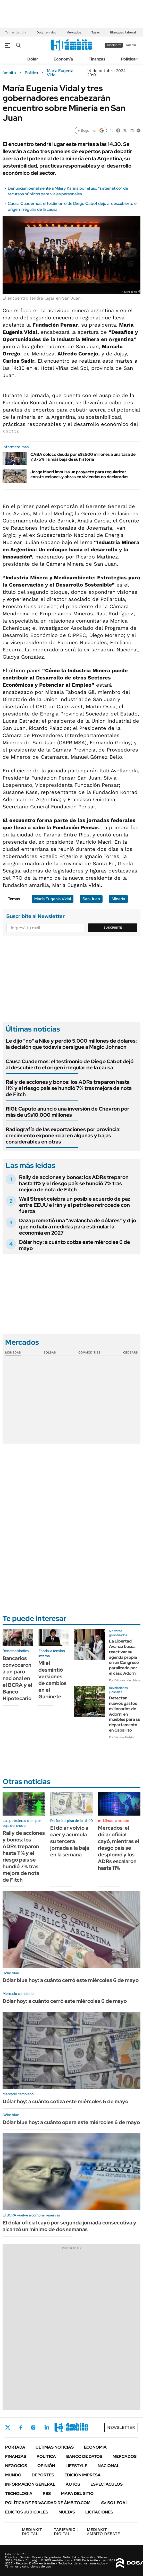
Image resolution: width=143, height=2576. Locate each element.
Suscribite (113, 927)
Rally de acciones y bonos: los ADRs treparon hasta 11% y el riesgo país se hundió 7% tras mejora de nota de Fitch (69, 1088)
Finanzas (96, 59)
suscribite (113, 45)
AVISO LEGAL (114, 2502)
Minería (118, 899)
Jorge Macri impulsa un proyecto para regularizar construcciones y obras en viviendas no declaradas (79, 474)
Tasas (95, 32)
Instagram (33, 2427)
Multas (66, 2512)
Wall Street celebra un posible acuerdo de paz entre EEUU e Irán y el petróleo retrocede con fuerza (74, 1205)
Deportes (43, 2475)
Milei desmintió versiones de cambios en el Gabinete (52, 1680)
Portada (15, 2447)
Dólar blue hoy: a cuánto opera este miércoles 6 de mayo (71, 2122)
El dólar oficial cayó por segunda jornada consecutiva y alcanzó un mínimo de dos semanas (69, 2226)
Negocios (16, 2465)
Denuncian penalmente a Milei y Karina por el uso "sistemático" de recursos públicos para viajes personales (68, 191)
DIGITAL (33, 2531)
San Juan (91, 899)
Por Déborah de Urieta (124, 1680)
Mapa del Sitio (77, 2493)
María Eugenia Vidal (60, 73)
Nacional (109, 2465)
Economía (63, 59)
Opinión (46, 2465)
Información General (30, 2484)
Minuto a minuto (116, 1820)
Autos (73, 2484)
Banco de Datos (84, 2456)
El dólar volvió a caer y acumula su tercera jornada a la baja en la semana (69, 1841)
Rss (47, 2493)
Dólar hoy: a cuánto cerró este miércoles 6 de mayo (65, 2001)
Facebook (20, 2427)
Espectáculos (106, 2484)
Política (128, 59)
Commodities (89, 1352)
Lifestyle (76, 2465)
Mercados (73, 32)
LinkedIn (47, 2427)
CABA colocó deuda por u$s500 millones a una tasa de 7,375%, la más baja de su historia (83, 457)
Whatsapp (75, 2427)
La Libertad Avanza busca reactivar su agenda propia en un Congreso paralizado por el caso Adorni (124, 1657)
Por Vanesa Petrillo (122, 1737)
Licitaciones (99, 2512)
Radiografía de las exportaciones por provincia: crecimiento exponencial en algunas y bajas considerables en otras (63, 1135)
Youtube (60, 2428)
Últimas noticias (55, 2447)
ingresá (131, 45)
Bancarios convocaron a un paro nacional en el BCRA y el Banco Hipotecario (17, 1678)
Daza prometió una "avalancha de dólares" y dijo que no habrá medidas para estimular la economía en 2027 (77, 1226)
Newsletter (121, 2427)
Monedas (13, 1352)
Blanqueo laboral (123, 32)
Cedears (130, 1352)
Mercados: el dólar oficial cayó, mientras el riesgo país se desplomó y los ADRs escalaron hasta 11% (118, 1847)
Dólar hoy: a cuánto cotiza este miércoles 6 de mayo (74, 1245)
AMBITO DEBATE (103, 2531)
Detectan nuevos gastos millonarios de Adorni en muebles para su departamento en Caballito (124, 1714)
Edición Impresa (82, 2475)
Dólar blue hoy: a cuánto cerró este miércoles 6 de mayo (71, 1980)
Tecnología (18, 2493)
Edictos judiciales (26, 2512)
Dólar (32, 59)
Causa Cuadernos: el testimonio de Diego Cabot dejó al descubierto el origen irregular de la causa (69, 1064)
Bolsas (50, 1352)
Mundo (13, 2475)
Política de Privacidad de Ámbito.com (47, 2502)
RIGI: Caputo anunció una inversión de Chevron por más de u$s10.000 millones (67, 1111)
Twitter (7, 2427)
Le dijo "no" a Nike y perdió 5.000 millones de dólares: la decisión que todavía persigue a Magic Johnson (71, 1043)
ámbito (9, 73)
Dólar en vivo (46, 32)
